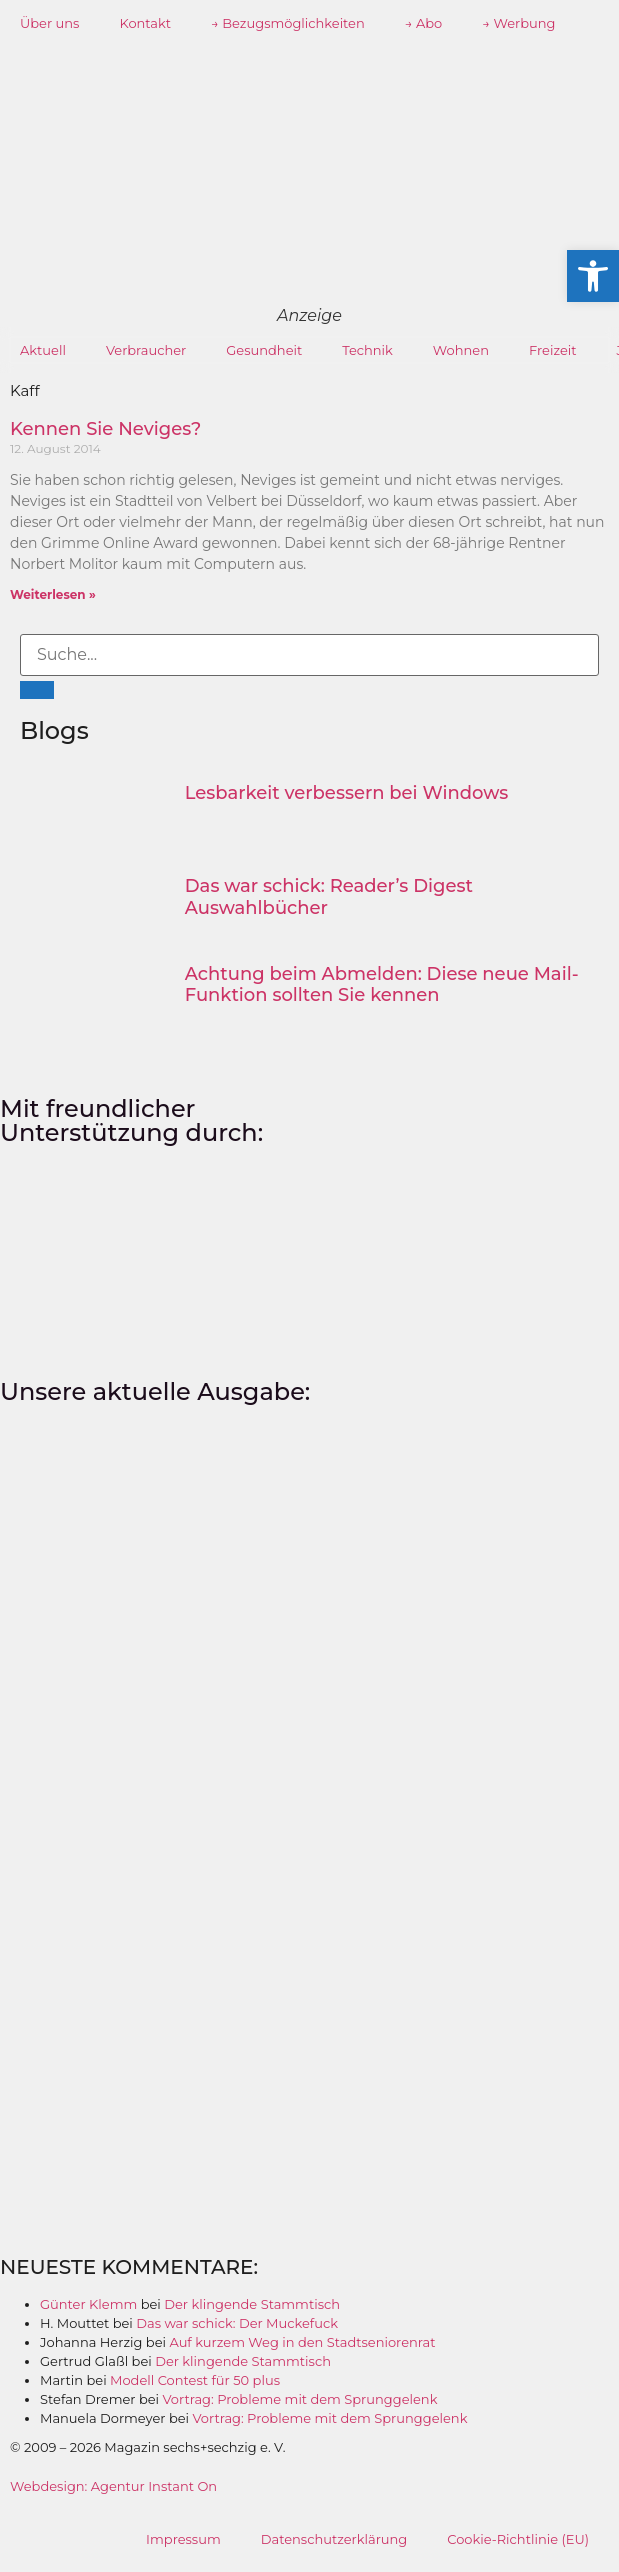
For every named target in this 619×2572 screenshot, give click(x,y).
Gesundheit (264, 350)
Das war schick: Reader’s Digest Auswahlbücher (329, 897)
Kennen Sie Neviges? (105, 429)
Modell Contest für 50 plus (195, 2380)
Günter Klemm (88, 2304)
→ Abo (424, 23)
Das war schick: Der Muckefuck (237, 2323)
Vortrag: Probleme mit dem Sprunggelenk (300, 2399)
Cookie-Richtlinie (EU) (518, 2539)
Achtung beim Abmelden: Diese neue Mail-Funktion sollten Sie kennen (382, 985)
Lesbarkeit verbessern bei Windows (347, 793)
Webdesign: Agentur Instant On (113, 2486)
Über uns (49, 23)
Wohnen (461, 350)
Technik (367, 350)
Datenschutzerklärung (334, 2539)
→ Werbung (518, 23)
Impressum (183, 2539)
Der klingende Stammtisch (252, 2304)
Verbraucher (146, 350)
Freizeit (553, 350)
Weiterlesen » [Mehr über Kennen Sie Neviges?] (53, 594)
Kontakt (145, 23)
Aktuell (43, 350)
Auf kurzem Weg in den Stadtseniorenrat (302, 2342)
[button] (593, 276)
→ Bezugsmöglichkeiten (288, 23)
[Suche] (37, 690)
